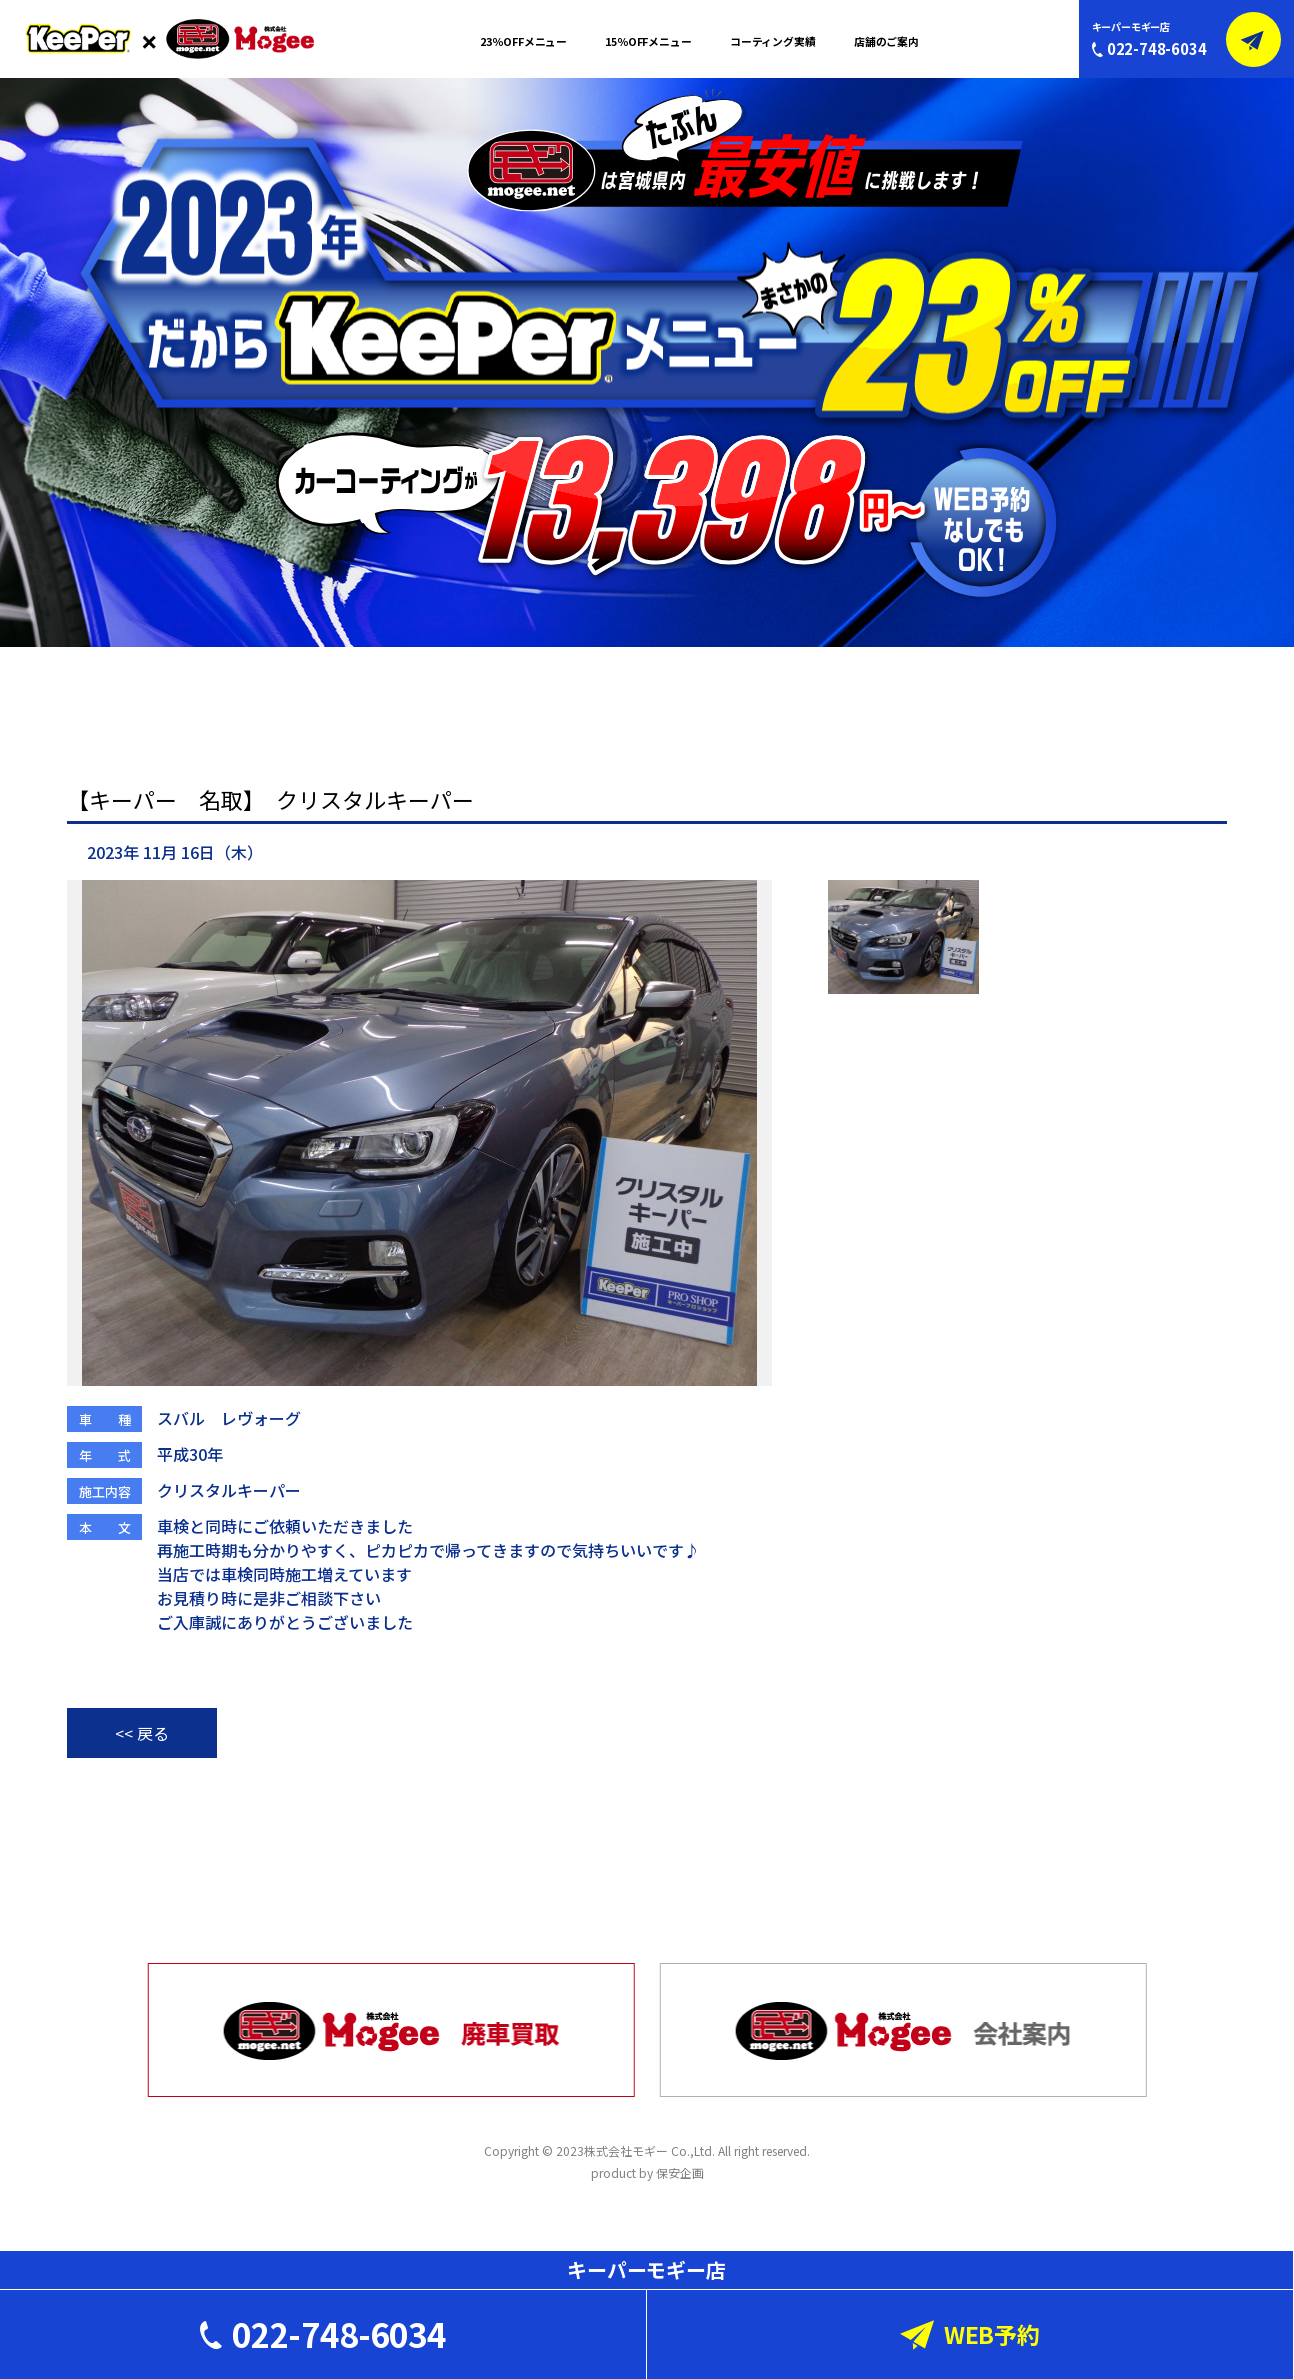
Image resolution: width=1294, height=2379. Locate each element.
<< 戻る (142, 1733)
